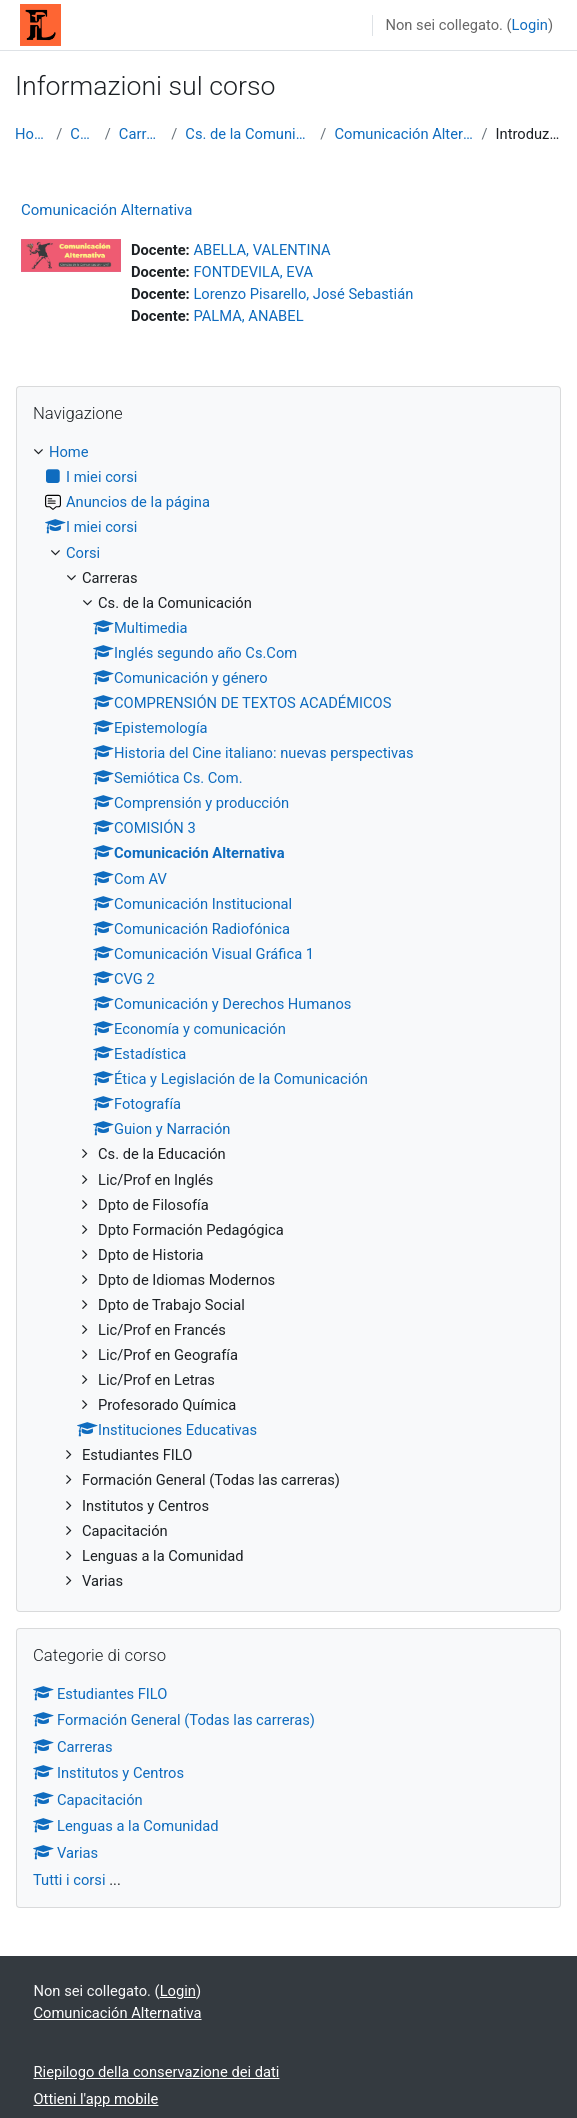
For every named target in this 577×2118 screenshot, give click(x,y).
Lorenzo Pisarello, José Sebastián (303, 294)
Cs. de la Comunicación (248, 134)
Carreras (141, 134)
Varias (65, 1853)
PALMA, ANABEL (248, 316)
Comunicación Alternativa (403, 134)
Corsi (83, 134)
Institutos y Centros (108, 1773)
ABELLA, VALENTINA (261, 250)
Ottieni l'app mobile (96, 2099)
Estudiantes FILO (100, 1694)
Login (530, 25)
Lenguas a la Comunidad (126, 1826)
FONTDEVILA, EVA (253, 272)
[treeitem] (288, 1016)
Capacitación (88, 1800)
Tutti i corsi (69, 1880)
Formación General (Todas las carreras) (174, 1720)
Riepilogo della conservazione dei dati (157, 2072)
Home (31, 134)
